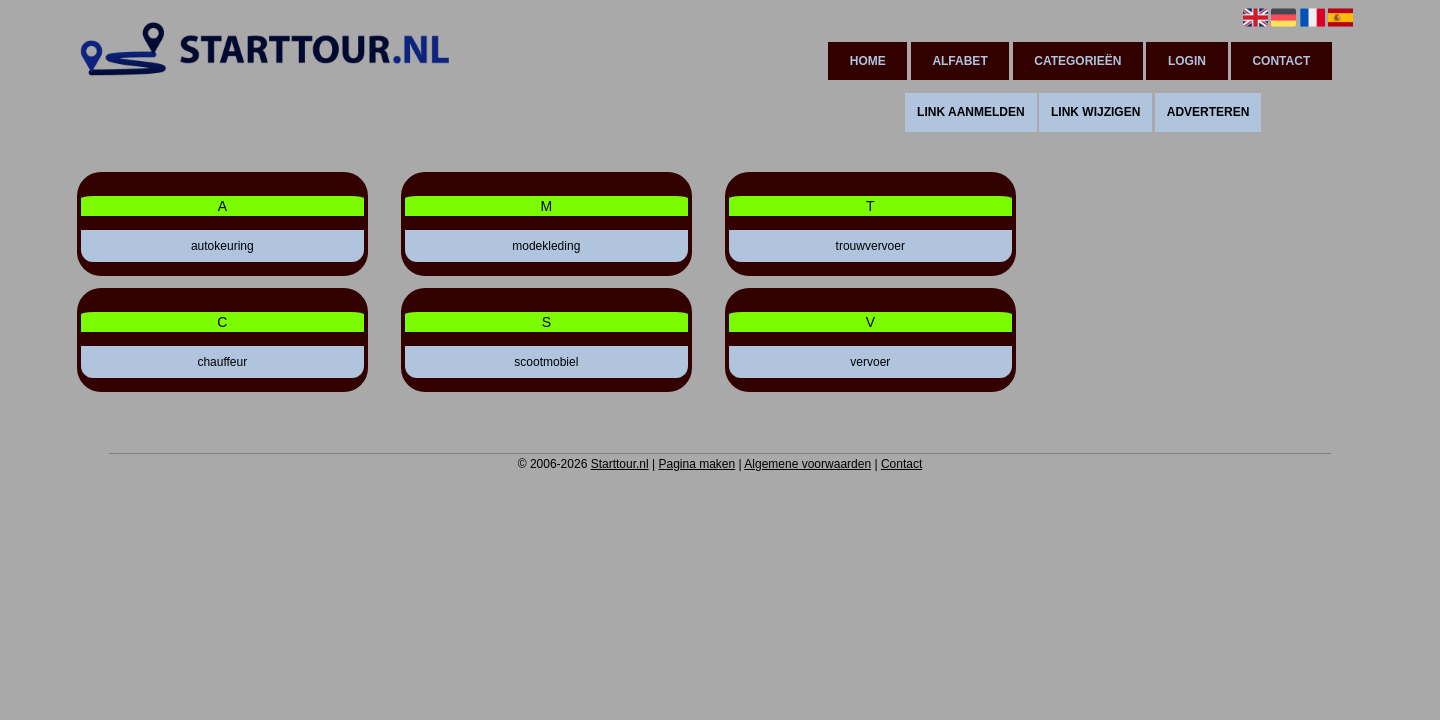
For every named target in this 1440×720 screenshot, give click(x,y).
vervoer (870, 362)
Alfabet (959, 61)
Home (868, 61)
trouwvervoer (870, 246)
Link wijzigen (1095, 112)
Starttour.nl (620, 464)
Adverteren (1208, 112)
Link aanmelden (971, 112)
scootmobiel (546, 362)
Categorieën (1077, 61)
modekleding (546, 246)
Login (1187, 61)
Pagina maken (696, 464)
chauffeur (222, 362)
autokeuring (222, 246)
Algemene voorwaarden (807, 464)
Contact (1281, 61)
